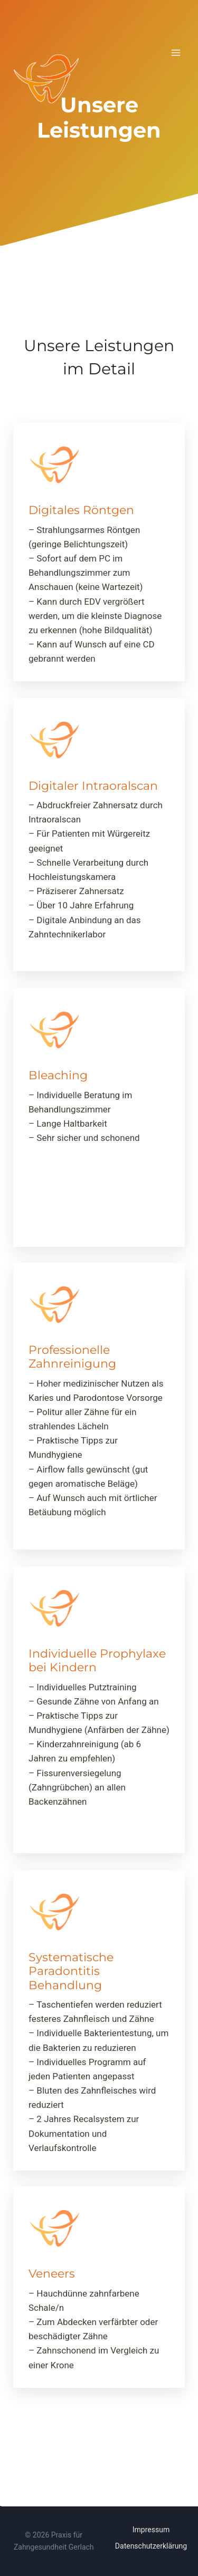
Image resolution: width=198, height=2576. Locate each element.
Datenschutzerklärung (151, 2546)
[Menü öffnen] (175, 52)
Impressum (151, 2529)
